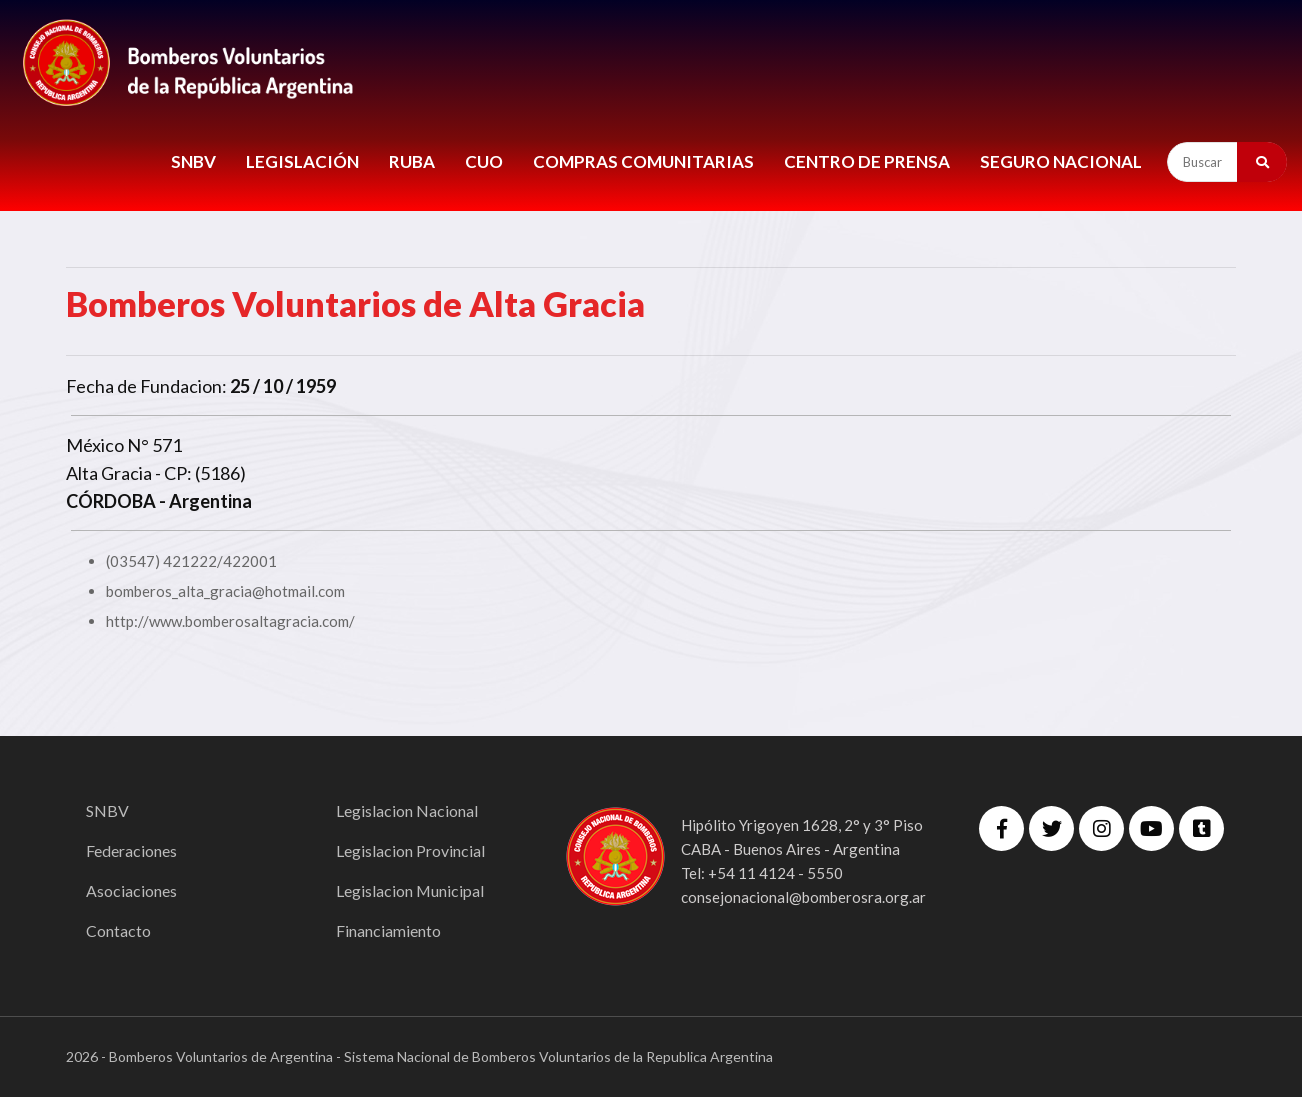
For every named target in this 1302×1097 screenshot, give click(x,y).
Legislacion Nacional (407, 810)
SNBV (193, 161)
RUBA (412, 161)
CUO (484, 161)
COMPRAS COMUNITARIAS (643, 161)
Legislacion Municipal (410, 890)
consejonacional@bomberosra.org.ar (803, 897)
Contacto (118, 930)
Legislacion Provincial (410, 850)
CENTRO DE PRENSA (867, 161)
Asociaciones (131, 890)
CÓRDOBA (111, 501)
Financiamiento (388, 930)
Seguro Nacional (1061, 161)
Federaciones (131, 850)
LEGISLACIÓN (302, 161)
